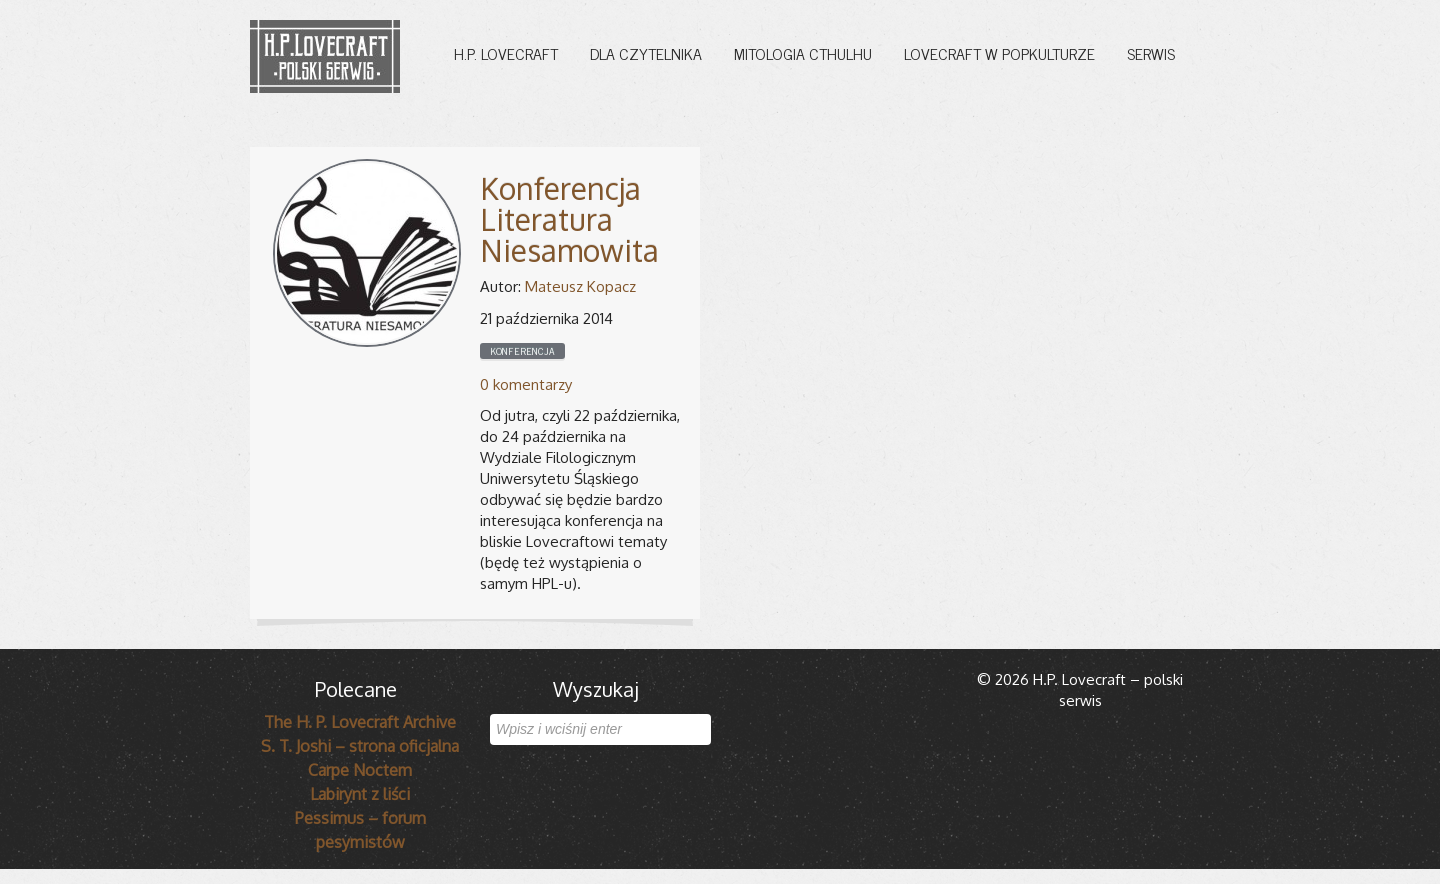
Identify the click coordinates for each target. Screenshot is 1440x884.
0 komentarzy (526, 384)
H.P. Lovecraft (506, 53)
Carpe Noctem (360, 770)
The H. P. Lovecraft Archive (360, 722)
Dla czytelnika (646, 53)
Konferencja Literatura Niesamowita (569, 219)
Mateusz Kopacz (580, 286)
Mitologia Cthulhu (803, 53)
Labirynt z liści (360, 794)
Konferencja (522, 351)
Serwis (1151, 53)
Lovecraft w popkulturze (999, 53)
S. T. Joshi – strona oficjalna (360, 746)
